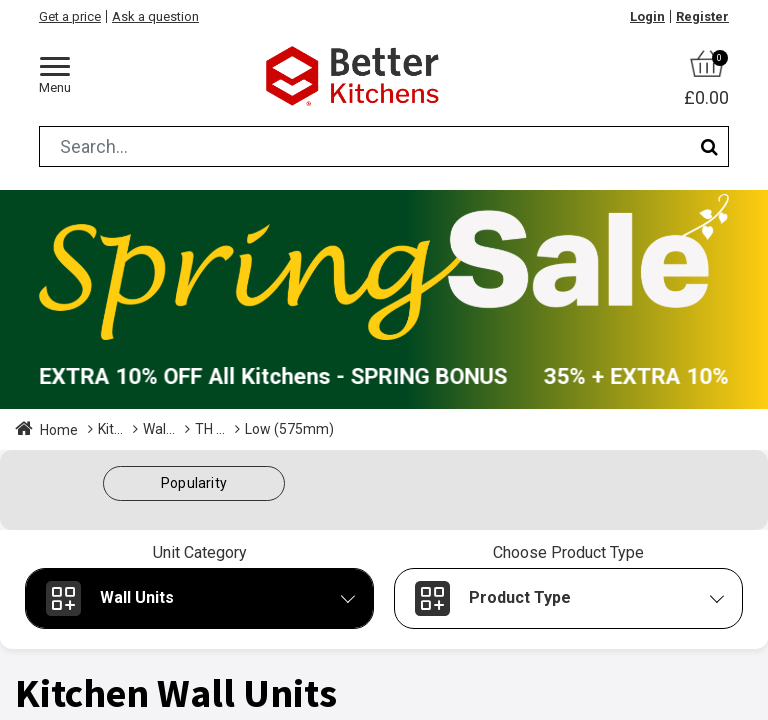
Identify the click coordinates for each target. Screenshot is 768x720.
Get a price (70, 16)
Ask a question (155, 16)
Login (647, 16)
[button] (194, 483)
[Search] (709, 146)
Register (702, 16)
